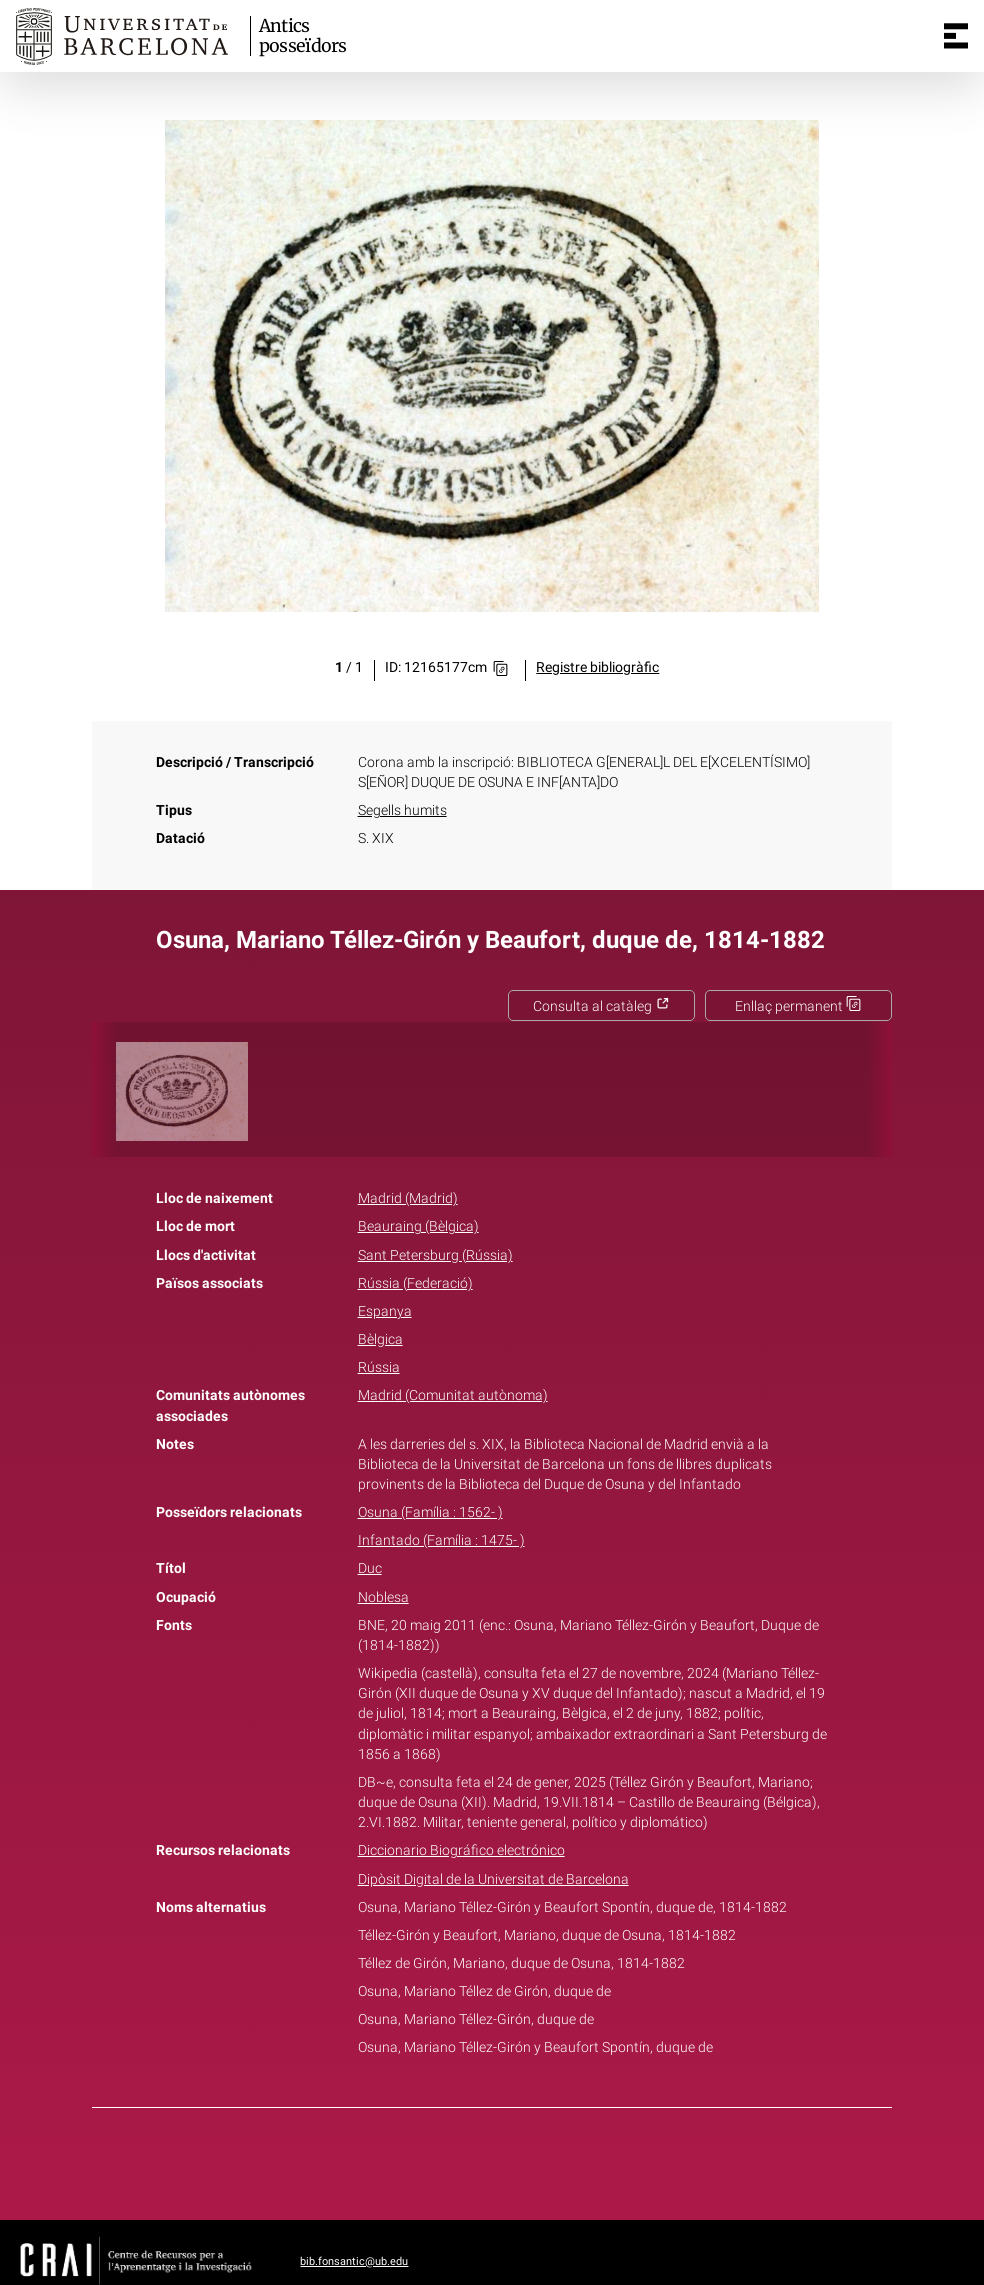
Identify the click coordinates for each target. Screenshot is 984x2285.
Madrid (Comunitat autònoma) (453, 1395)
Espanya (385, 1311)
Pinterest (527, 2160)
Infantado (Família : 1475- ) (441, 1540)
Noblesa (383, 1597)
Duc (370, 1568)
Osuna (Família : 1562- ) (430, 1512)
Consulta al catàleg (601, 1006)
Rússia (379, 1367)
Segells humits (402, 810)
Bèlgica (380, 1339)
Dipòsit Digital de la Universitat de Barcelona (493, 1879)
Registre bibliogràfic (597, 667)
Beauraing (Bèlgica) (418, 1226)
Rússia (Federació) (415, 1283)
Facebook (436, 2160)
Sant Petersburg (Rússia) (435, 1255)
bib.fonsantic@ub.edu (354, 2261)
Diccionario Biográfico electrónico (461, 1850)
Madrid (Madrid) (408, 1198)
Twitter (481, 2160)
